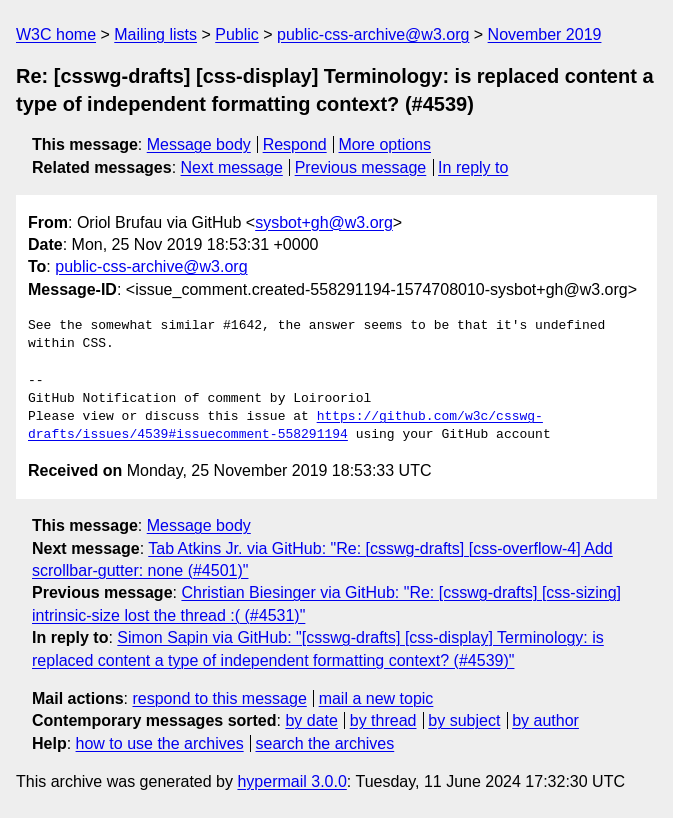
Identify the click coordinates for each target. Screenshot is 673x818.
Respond (295, 144)
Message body (199, 144)
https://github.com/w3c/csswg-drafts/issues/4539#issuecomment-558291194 (285, 426)
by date (311, 720)
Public (237, 34)
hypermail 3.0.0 (291, 781)
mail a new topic (376, 698)
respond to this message (219, 698)
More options (385, 144)
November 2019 (545, 34)
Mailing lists (155, 34)
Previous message (361, 167)
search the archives (325, 743)
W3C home (56, 34)
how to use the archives (160, 743)
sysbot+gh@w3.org (324, 222)
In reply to (473, 167)
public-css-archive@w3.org (373, 34)
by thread (383, 720)
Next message (232, 167)
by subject (464, 720)
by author (545, 720)
